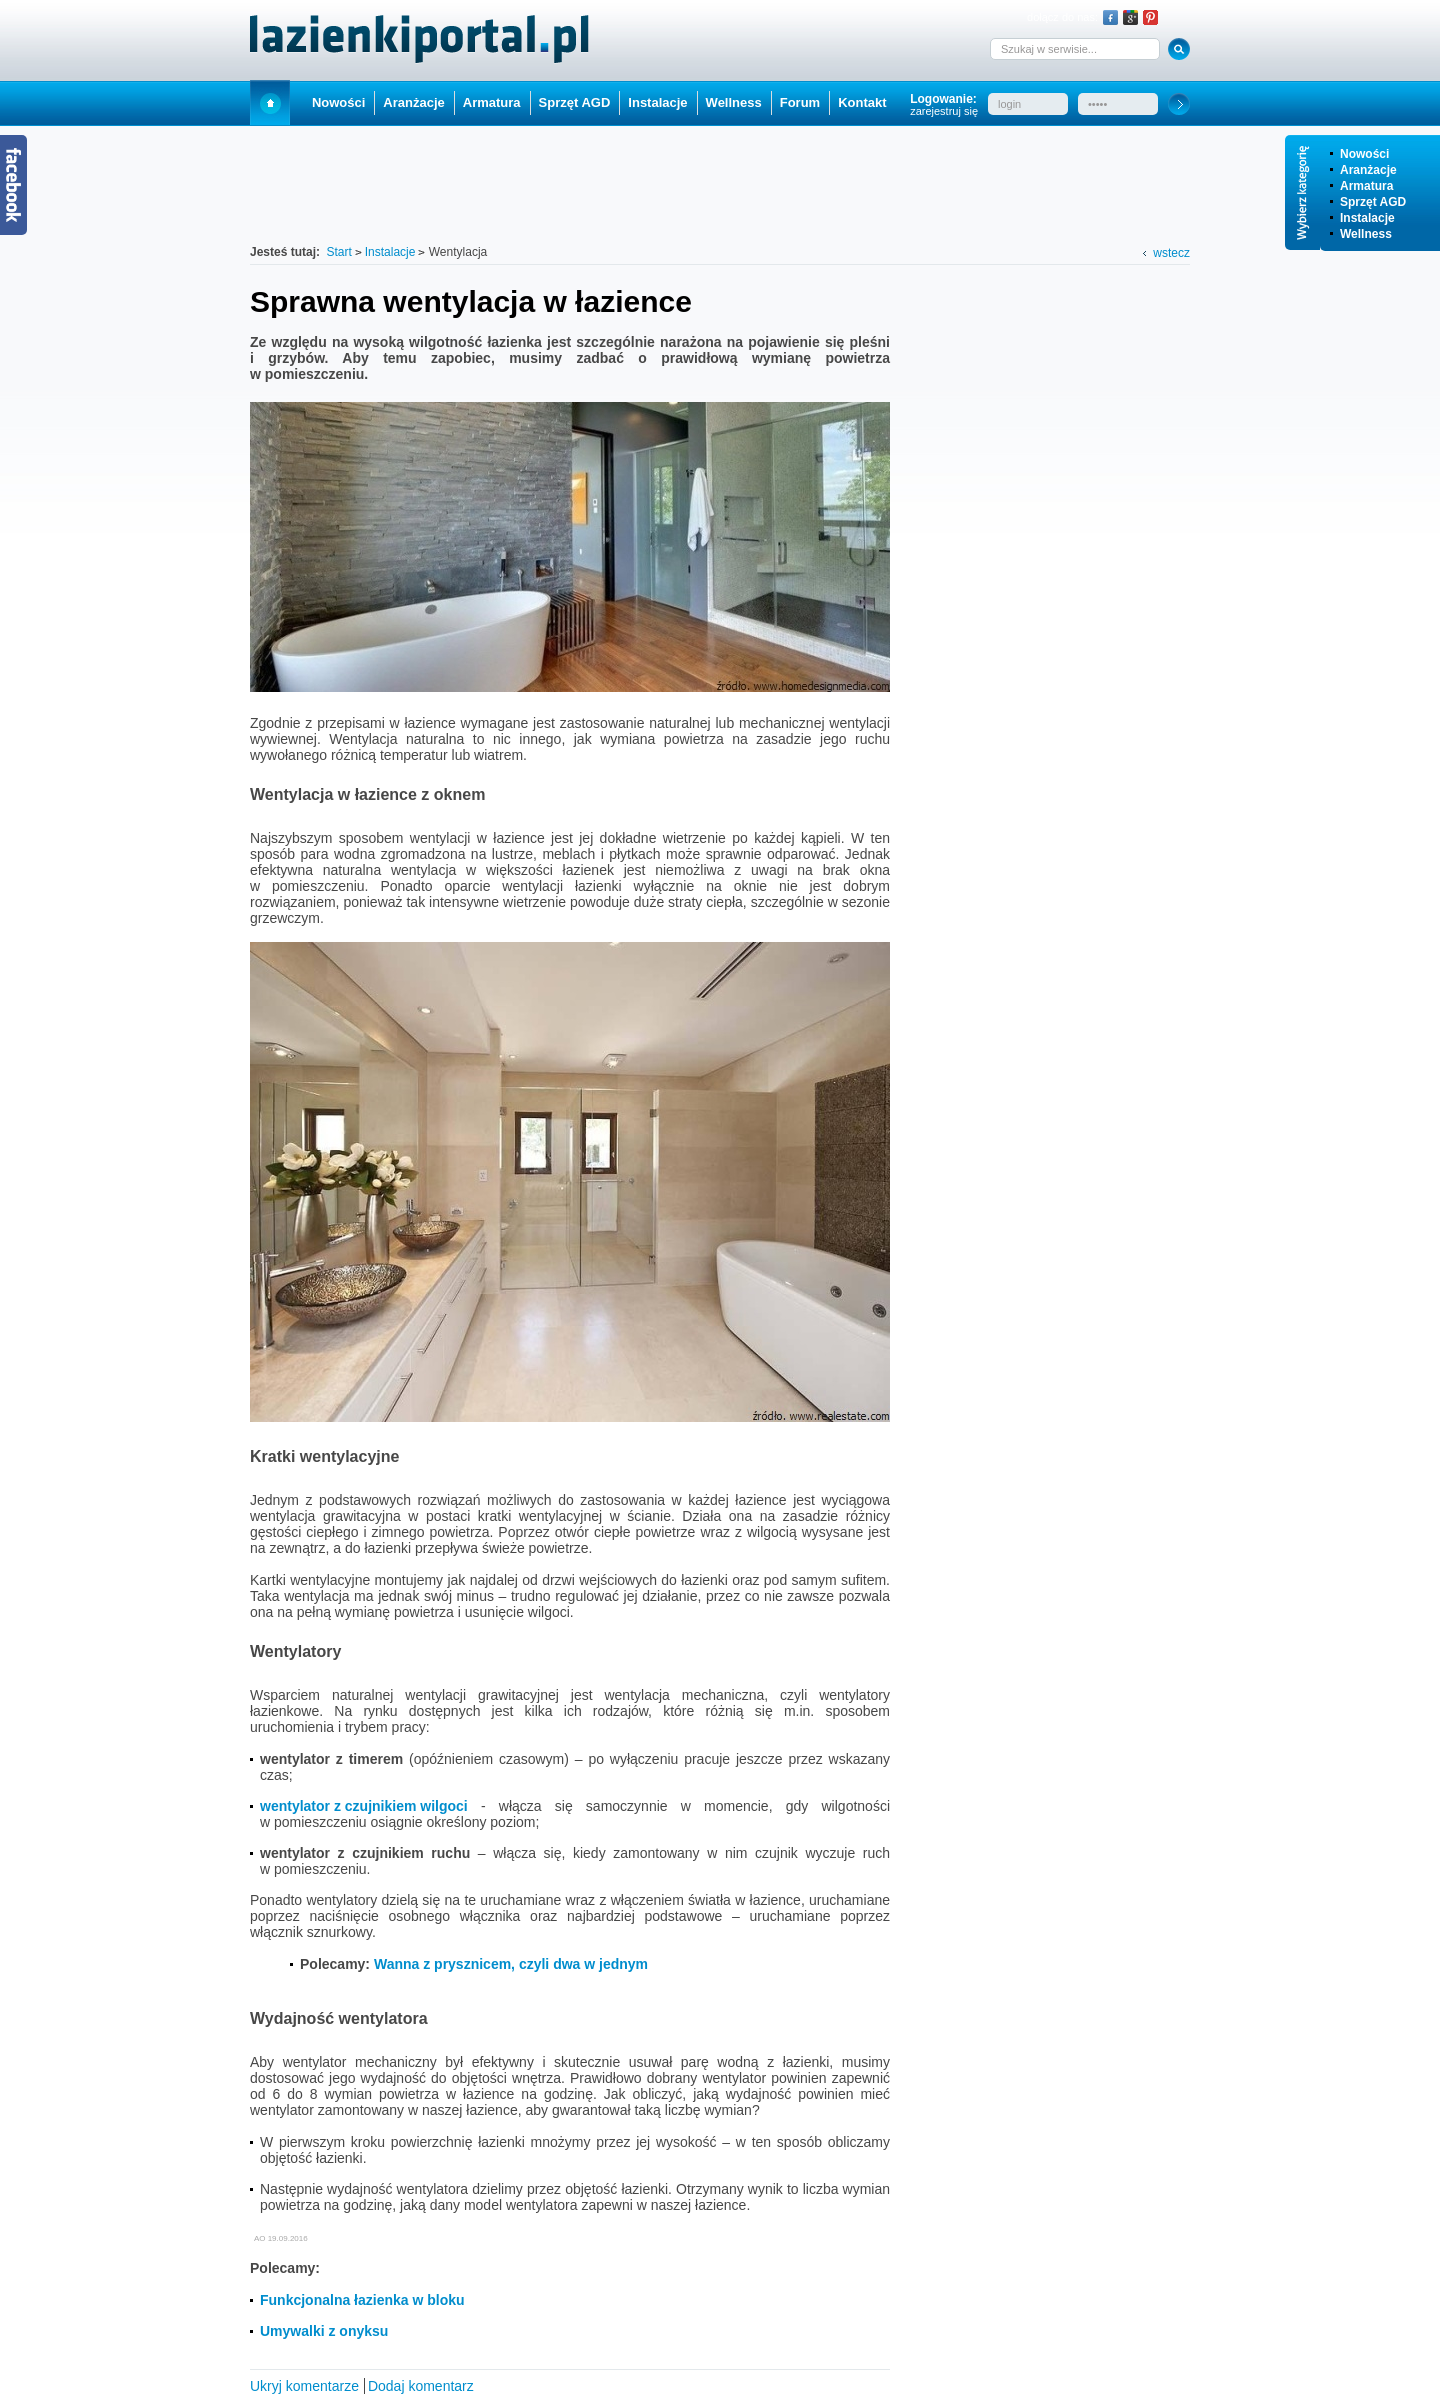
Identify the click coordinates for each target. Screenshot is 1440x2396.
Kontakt (862, 102)
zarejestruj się (944, 111)
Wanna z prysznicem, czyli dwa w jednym (511, 1964)
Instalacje (1367, 218)
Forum (800, 102)
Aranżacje (1368, 170)
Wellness (1366, 234)
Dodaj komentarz (421, 2386)
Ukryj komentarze (304, 2386)
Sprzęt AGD (1373, 202)
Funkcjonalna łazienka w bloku (362, 2300)
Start (270, 102)
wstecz (1171, 253)
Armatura (1366, 186)
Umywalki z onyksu (324, 2331)
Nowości (1364, 154)
